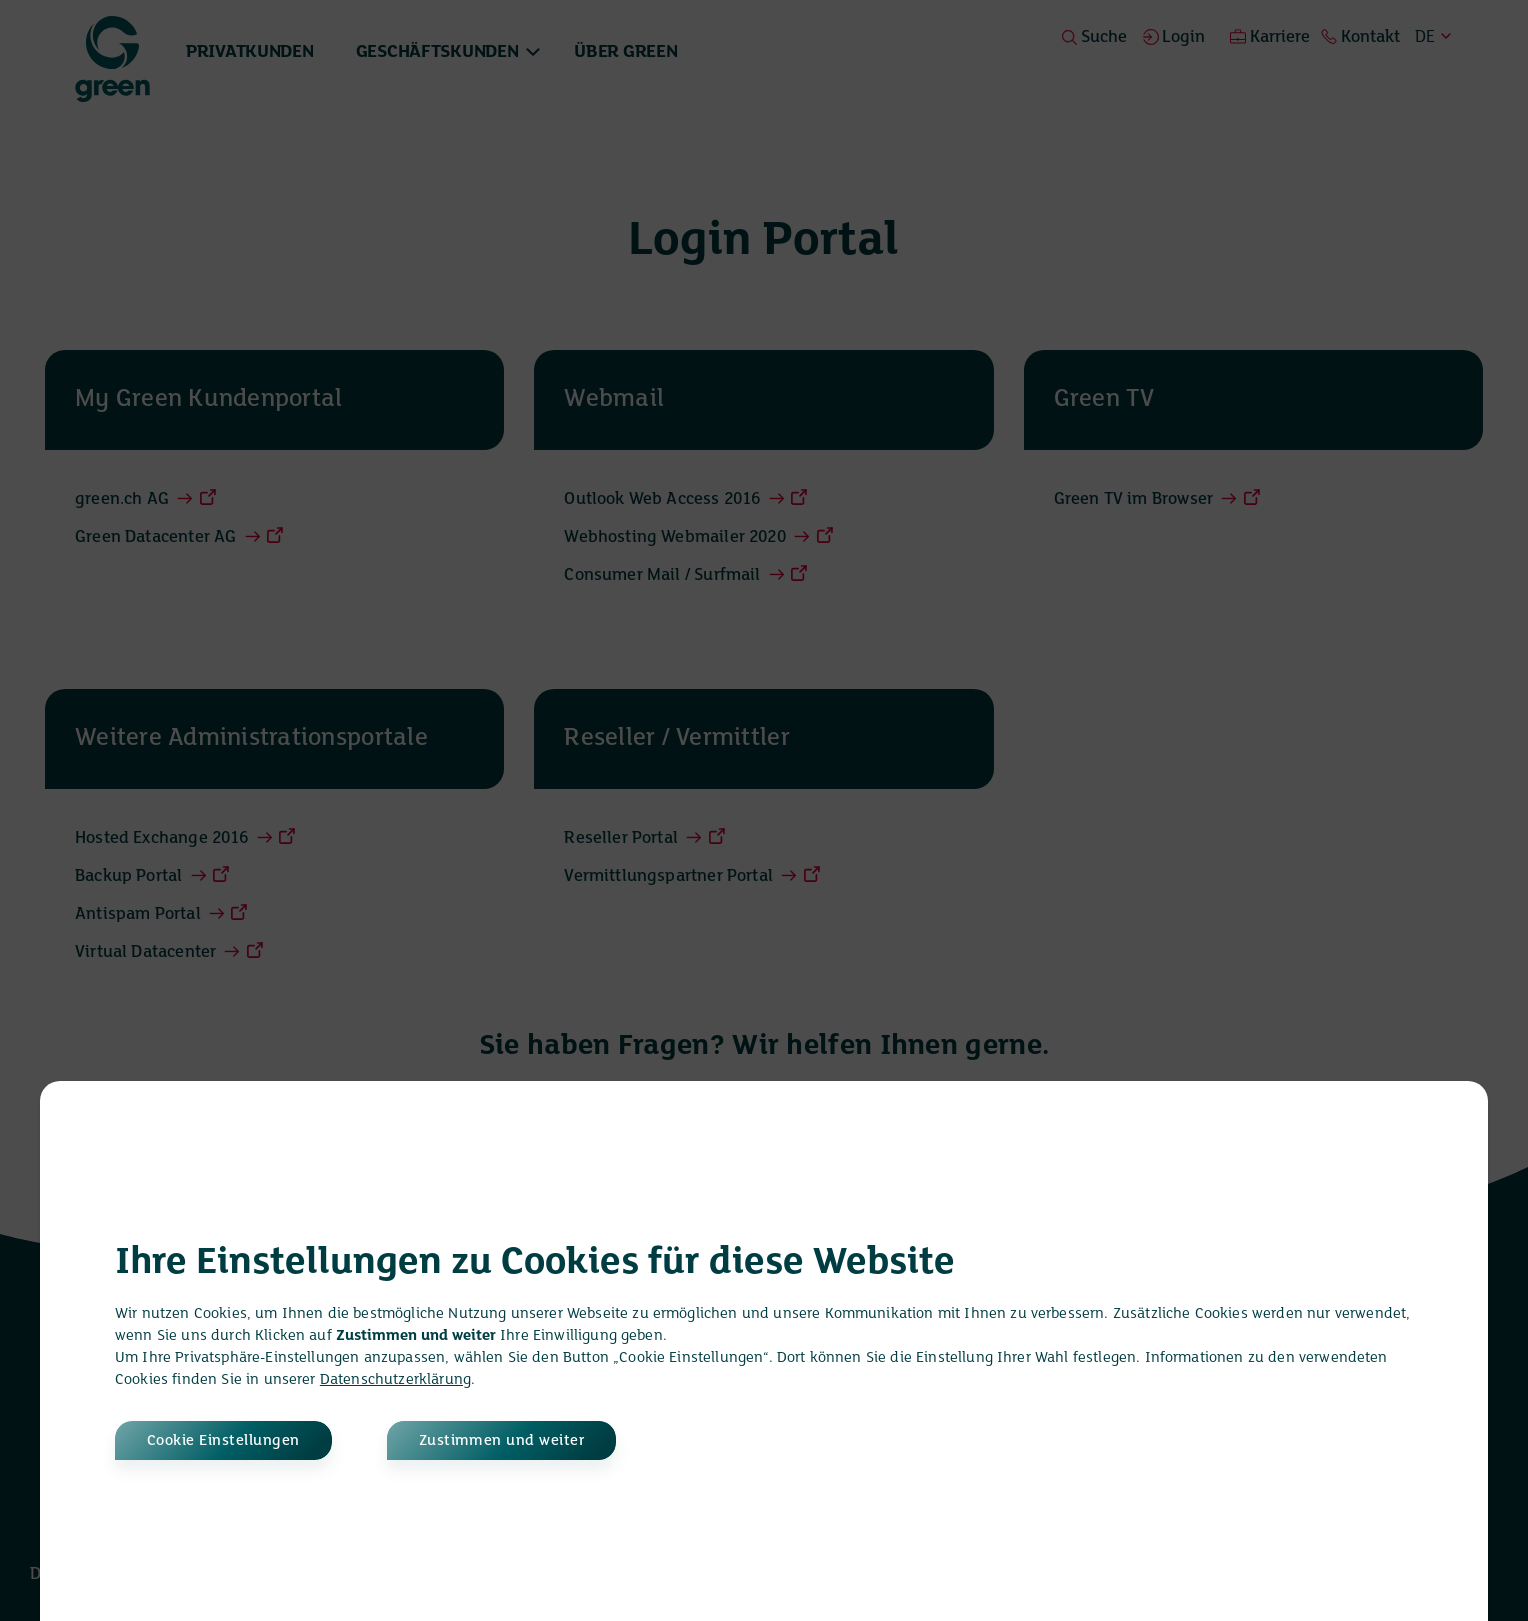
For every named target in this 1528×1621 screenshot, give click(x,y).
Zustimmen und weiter (502, 1441)
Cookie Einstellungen (223, 1441)
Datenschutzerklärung (395, 1380)
